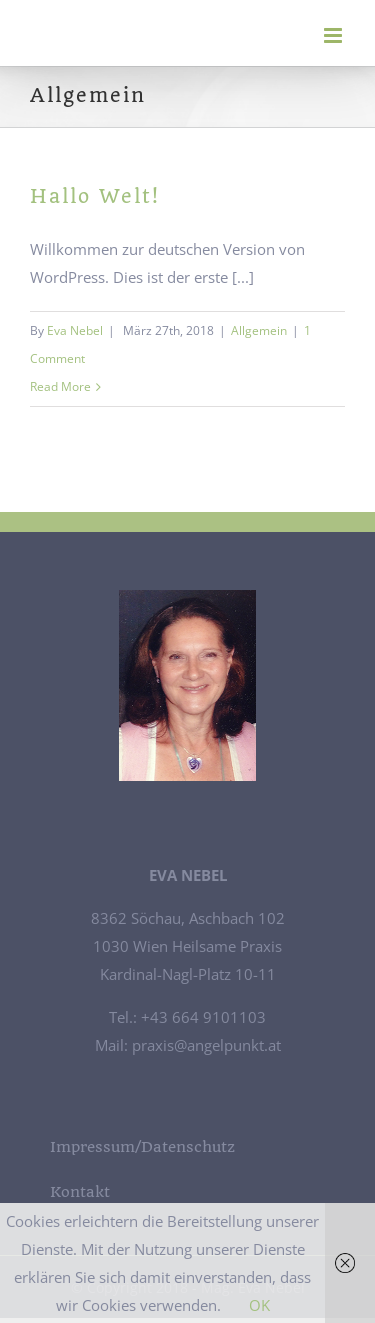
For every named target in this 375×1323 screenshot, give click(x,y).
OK (259, 1305)
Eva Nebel (75, 330)
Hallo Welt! (95, 196)
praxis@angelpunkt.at (204, 1045)
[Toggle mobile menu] (334, 35)
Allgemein (259, 330)
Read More (60, 386)
